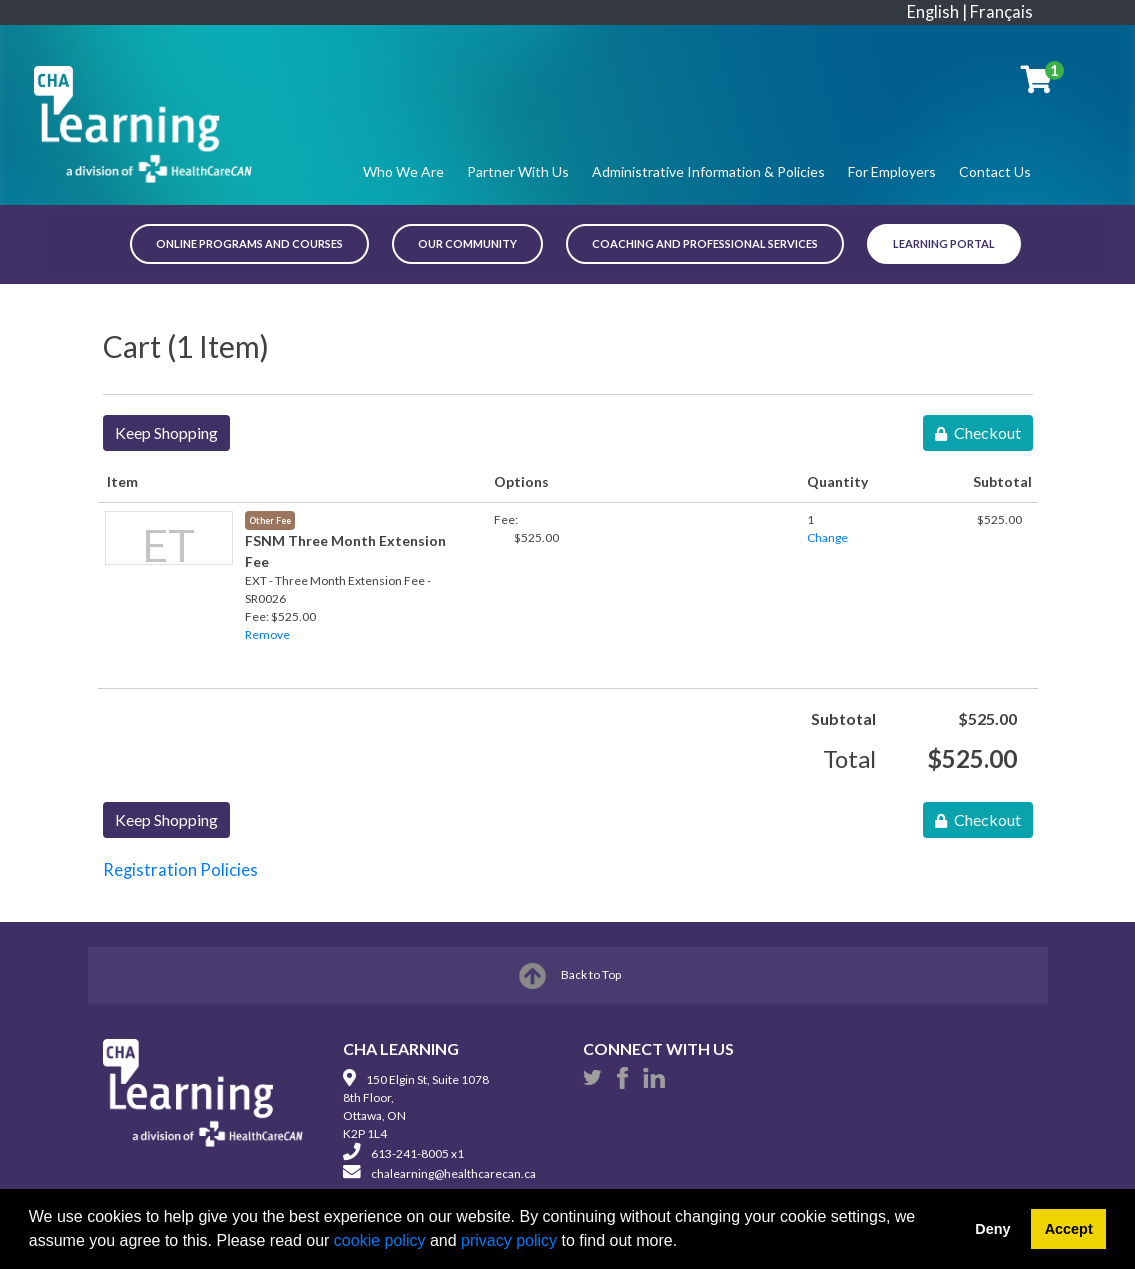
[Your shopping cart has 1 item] (1038, 84)
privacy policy (509, 1240)
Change (827, 537)
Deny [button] (992, 1229)
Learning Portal (944, 243)
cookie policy (380, 1240)
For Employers (892, 171)
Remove (267, 634)
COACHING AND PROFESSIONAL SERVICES (705, 243)
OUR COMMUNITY (467, 243)
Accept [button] (1069, 1229)
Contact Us (995, 171)
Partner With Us (518, 171)
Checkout (978, 432)
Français (1001, 12)
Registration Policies (180, 870)
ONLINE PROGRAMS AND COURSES (249, 243)
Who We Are (403, 171)
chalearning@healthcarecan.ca (453, 1173)
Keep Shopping (166, 432)
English (933, 12)
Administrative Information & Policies (708, 171)
